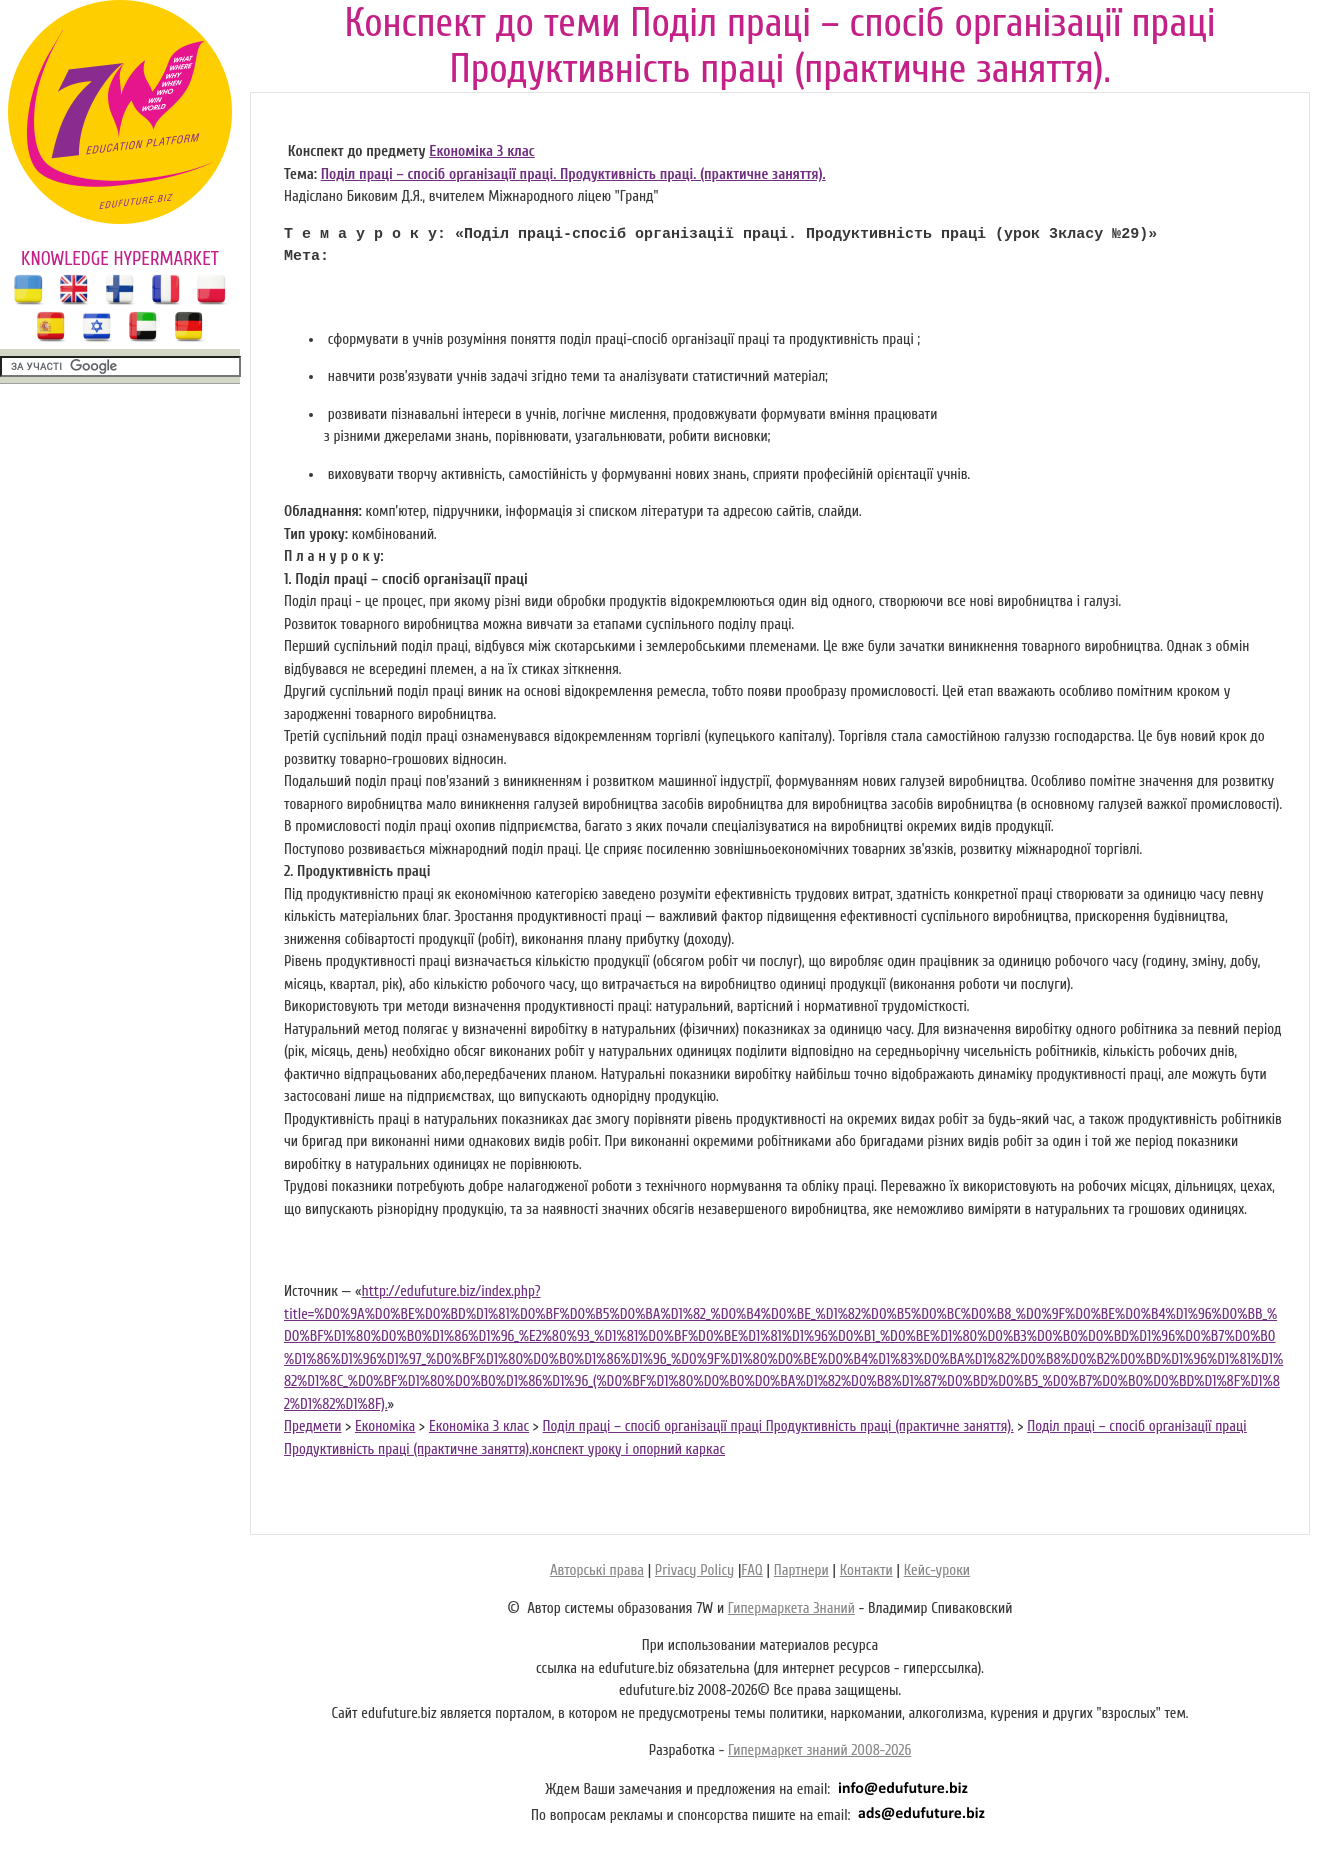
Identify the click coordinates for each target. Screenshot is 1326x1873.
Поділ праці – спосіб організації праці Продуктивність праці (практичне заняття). (778, 1426)
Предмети (312, 1426)
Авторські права (597, 1570)
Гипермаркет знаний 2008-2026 (819, 1750)
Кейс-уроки (937, 1570)
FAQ (751, 1570)
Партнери (801, 1570)
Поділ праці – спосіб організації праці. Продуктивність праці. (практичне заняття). (573, 174)
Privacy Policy (694, 1570)
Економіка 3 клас (481, 151)
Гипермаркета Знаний (791, 1608)
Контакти (866, 1570)
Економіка (385, 1426)
